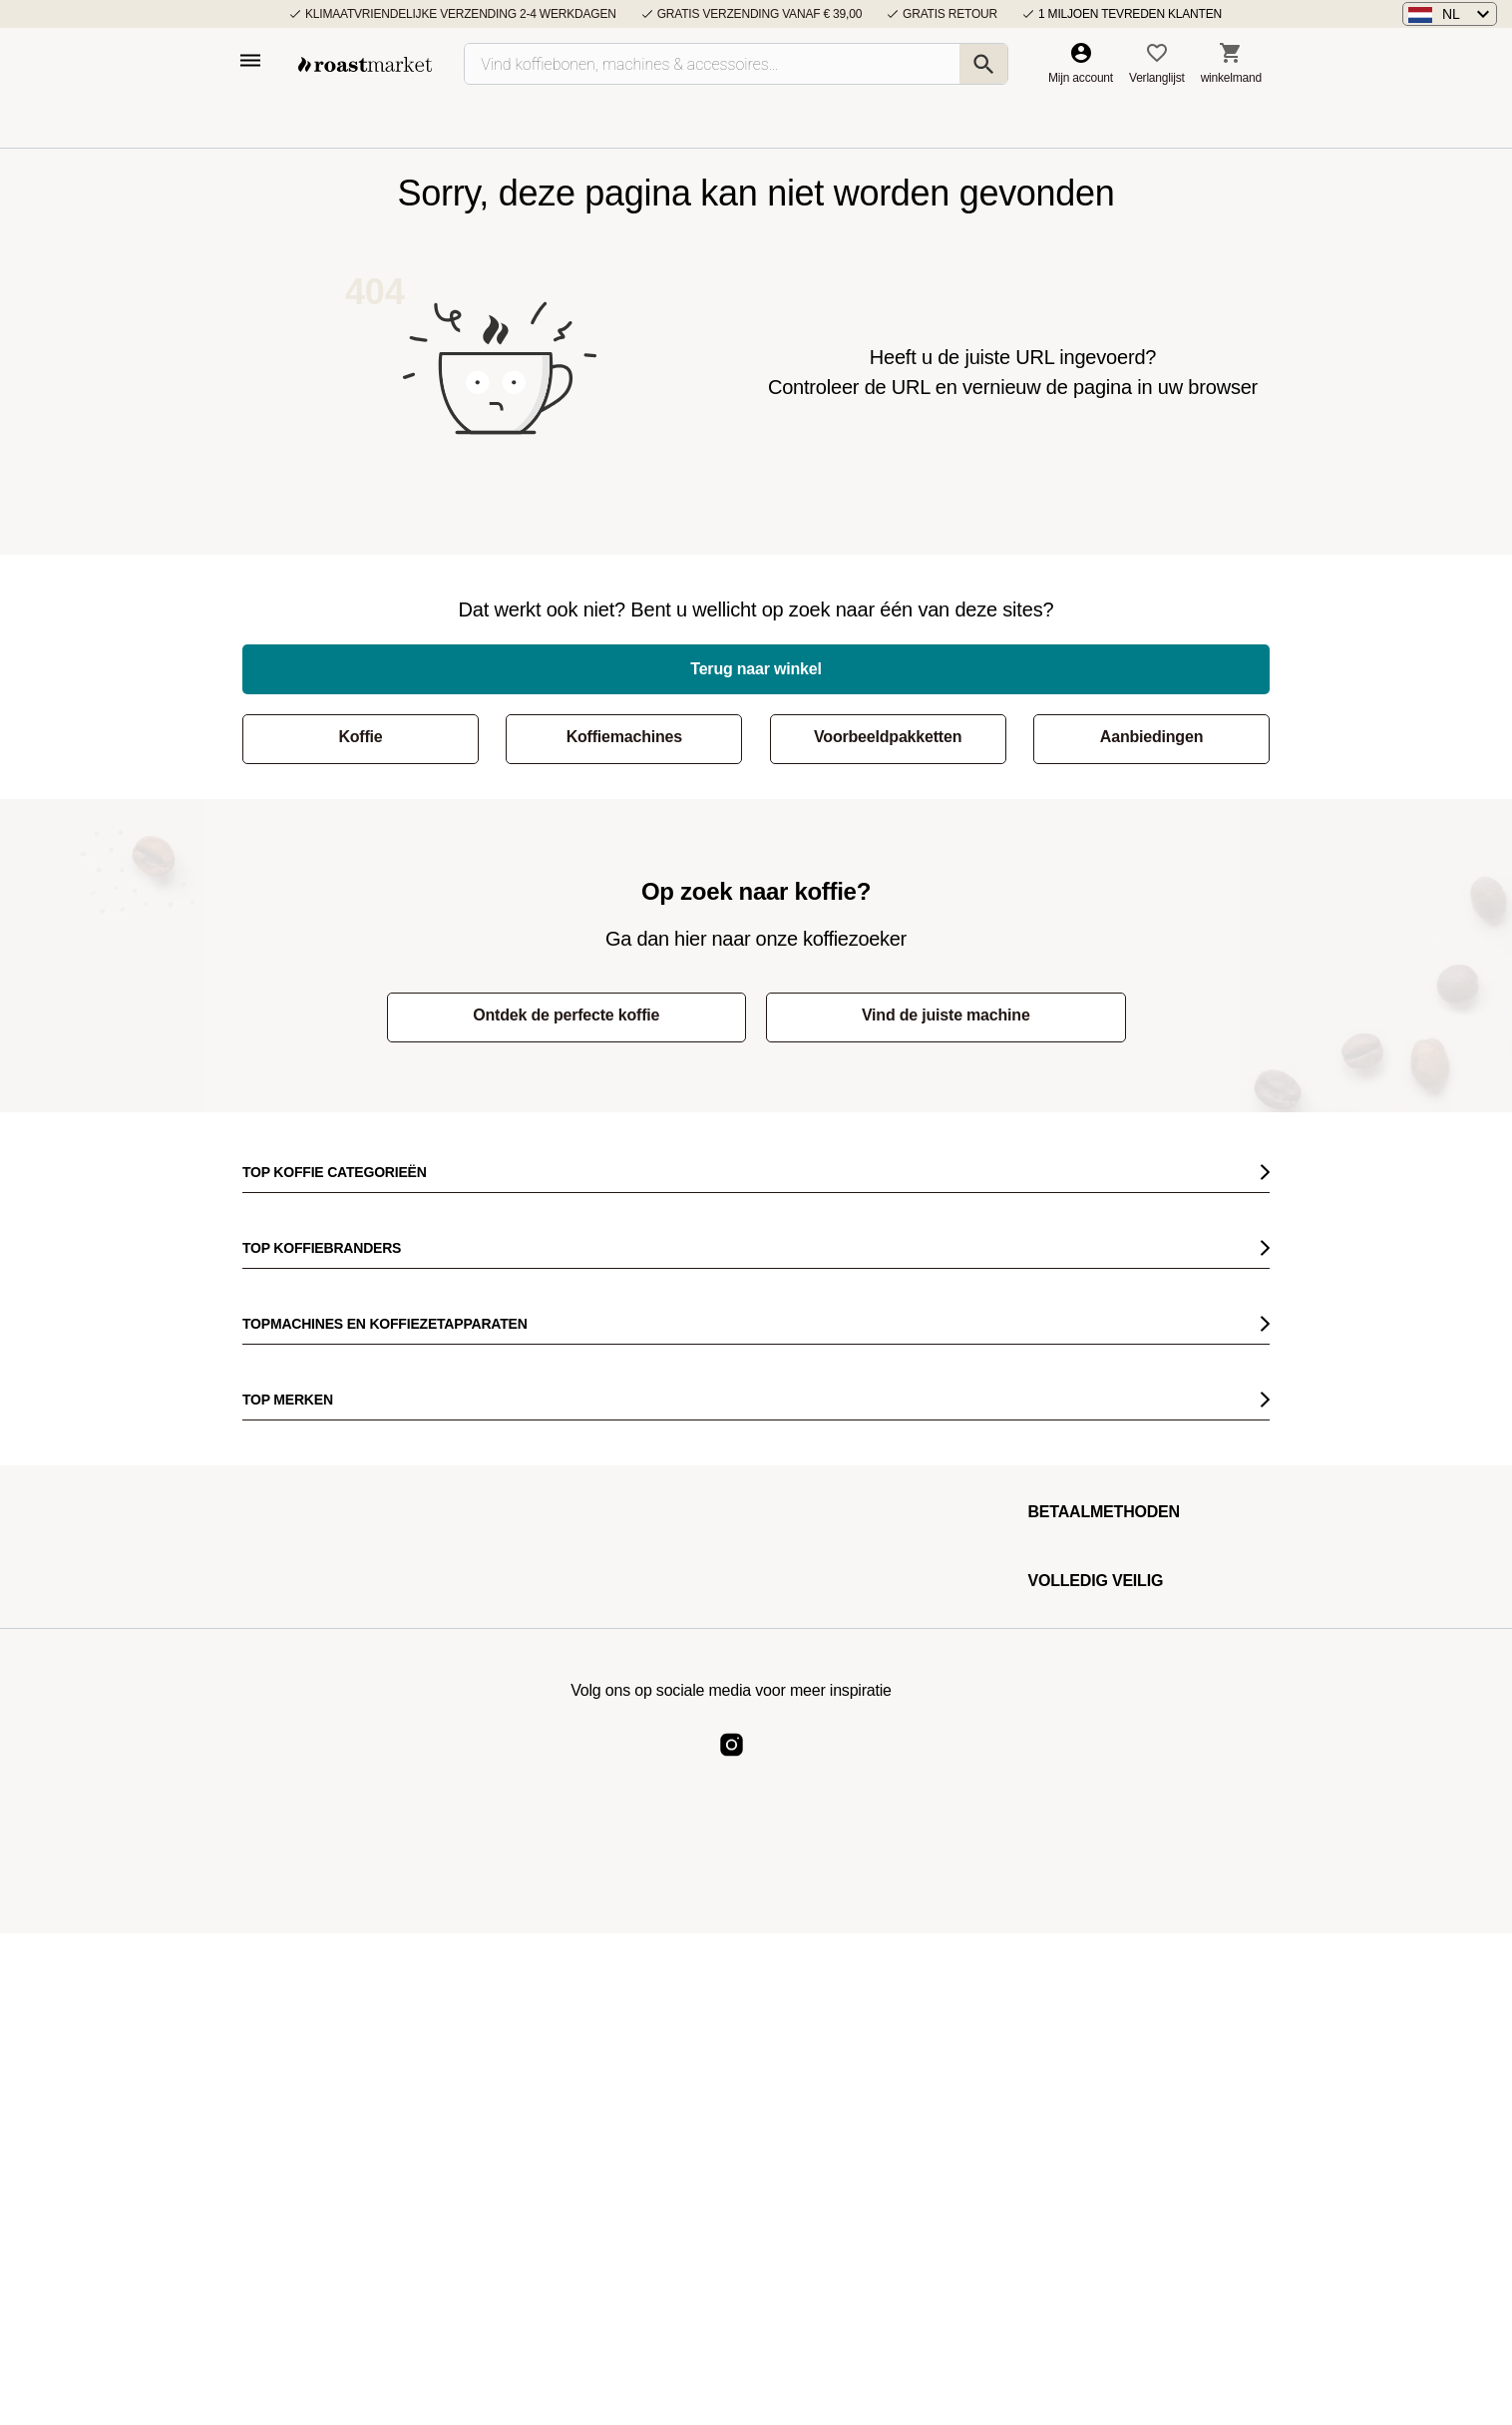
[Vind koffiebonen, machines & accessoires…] (736, 64)
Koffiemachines (624, 736)
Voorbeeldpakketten (887, 736)
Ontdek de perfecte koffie (566, 1015)
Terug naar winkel (755, 668)
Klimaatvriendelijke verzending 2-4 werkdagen (460, 14)
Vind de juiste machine (946, 1015)
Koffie (360, 736)
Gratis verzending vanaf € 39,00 (759, 14)
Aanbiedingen (1151, 736)
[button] (1449, 14)
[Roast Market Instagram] (731, 1761)
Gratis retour (950, 14)
